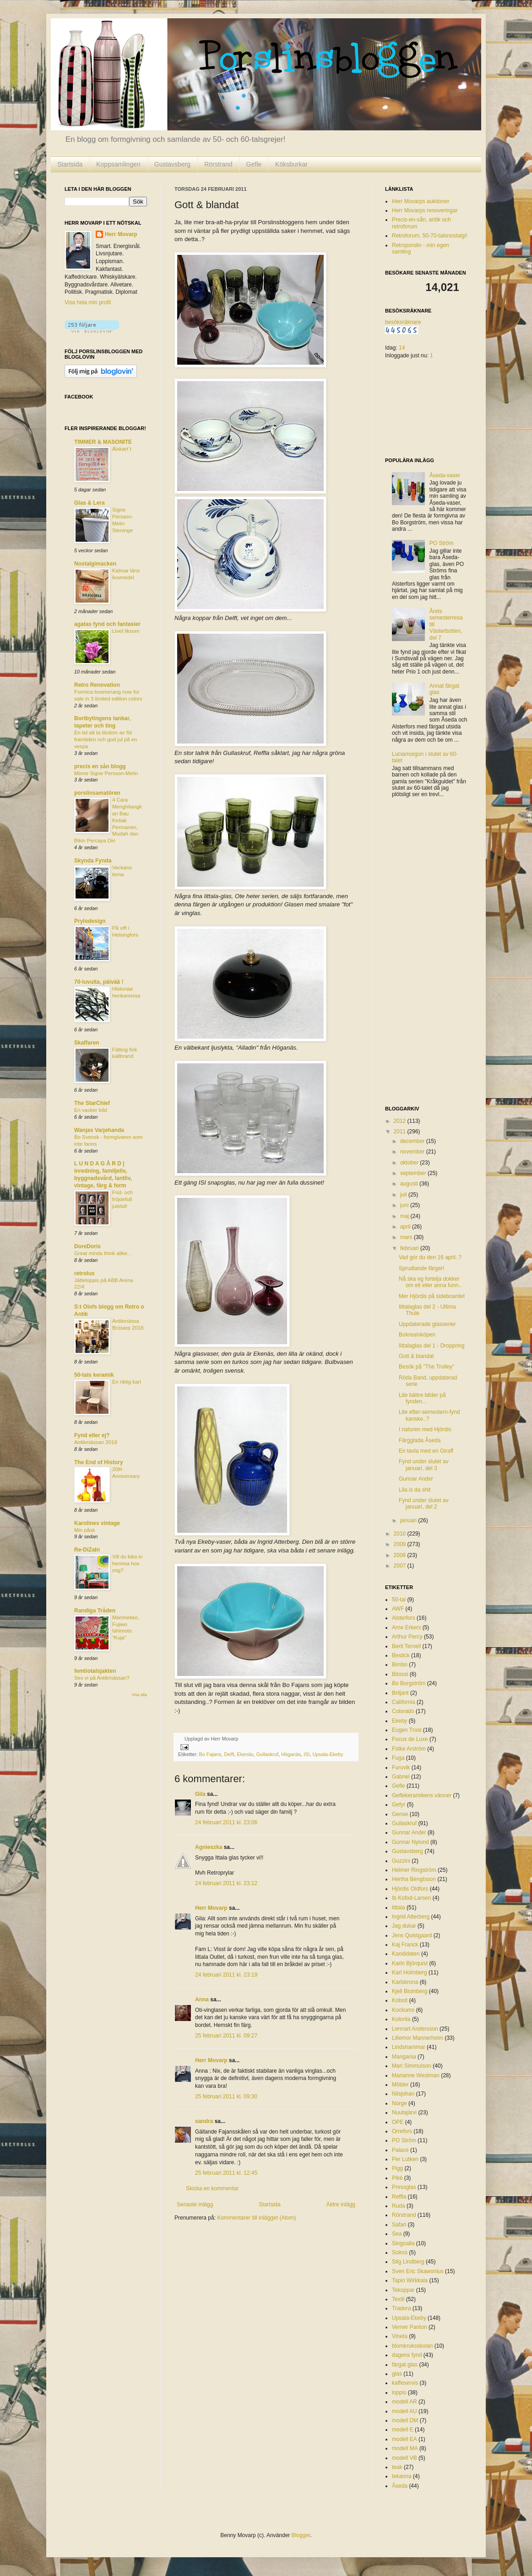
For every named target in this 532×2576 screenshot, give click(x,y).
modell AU (404, 2411)
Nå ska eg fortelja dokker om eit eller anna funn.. (430, 1282)
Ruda (398, 2206)
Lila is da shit (414, 1490)
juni (405, 1205)
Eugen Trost (407, 1730)
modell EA (404, 2439)
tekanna (402, 2476)
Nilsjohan (403, 2094)
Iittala (398, 1907)
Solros (399, 2252)
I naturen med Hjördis (425, 1429)
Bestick (401, 1655)
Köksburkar (291, 164)
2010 (400, 1534)
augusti (409, 1183)
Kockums (403, 2010)
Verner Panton (409, 2327)
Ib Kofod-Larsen (411, 1898)
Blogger (301, 2535)
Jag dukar (404, 1926)
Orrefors (402, 2131)
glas (397, 2374)
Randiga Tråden (94, 1610)
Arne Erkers (406, 1627)
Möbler (400, 2084)
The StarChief (92, 1103)
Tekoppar (403, 2290)
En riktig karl (126, 1382)
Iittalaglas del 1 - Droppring (431, 1345)
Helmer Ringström (414, 1870)
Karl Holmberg (409, 1972)
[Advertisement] (421, 952)
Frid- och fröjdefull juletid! (122, 1199)
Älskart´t (121, 449)
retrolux (84, 1273)
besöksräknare (403, 322)
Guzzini (401, 1861)
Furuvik (401, 1767)
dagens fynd (407, 2355)
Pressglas (404, 2187)
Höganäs (291, 1754)
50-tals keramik (94, 1375)
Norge (399, 2103)
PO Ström (441, 543)
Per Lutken (405, 2159)
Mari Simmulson (411, 2066)
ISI (306, 1754)
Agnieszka (208, 1847)
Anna (202, 1999)
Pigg (397, 2168)
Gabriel (401, 1776)
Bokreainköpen (417, 1334)
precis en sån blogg (100, 766)
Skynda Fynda (92, 860)
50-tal (399, 1599)
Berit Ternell (406, 1646)
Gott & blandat (416, 1356)
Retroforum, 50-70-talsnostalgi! (429, 235)
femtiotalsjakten (95, 1671)
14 (402, 348)
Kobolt (399, 2000)
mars (407, 1237)
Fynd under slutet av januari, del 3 (424, 1464)
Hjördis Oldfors (410, 1889)
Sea (397, 2234)
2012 (400, 1121)
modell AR (404, 2401)
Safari (399, 2224)
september (414, 1173)
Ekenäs (245, 1754)
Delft (229, 1754)
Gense (400, 1814)
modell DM (405, 2420)
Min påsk (84, 1530)
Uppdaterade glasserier (427, 1324)
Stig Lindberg (408, 2261)
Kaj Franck (405, 1944)
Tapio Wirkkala (410, 2280)
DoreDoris (87, 1246)
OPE (397, 2122)
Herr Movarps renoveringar (424, 210)
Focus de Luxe (410, 1739)
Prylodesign (90, 921)
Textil (398, 2299)
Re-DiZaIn (87, 1550)
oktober (410, 1162)
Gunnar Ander (416, 1479)
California (403, 1702)
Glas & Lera (89, 503)
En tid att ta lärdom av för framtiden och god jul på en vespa (105, 739)
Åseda (399, 2486)
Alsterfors (403, 1618)
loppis (399, 2392)
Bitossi (400, 1674)
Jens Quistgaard (412, 1935)
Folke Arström (409, 1749)
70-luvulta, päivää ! (98, 982)
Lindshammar (408, 2047)
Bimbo (399, 1664)
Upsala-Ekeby (328, 1754)
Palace (400, 2150)
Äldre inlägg (340, 2204)
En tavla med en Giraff (426, 1451)
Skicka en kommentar (212, 2188)
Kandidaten (406, 1954)
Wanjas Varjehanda (99, 1130)
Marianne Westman (416, 2075)
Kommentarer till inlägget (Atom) (256, 2218)
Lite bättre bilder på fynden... (422, 1398)
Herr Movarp (211, 1908)
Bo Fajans (210, 1754)
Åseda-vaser (444, 475)
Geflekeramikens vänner (421, 1795)
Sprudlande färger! (421, 1268)
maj (405, 1216)
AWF (398, 1609)
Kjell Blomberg (409, 1991)
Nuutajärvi (404, 2112)
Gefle (253, 164)
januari (409, 1520)
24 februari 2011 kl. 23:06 (226, 1822)
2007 (400, 1566)
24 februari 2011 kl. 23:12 (226, 1883)
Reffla (399, 2196)
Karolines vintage (97, 1523)
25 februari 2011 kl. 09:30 (226, 2096)
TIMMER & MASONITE (103, 442)
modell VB (404, 2458)
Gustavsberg (172, 164)
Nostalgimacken (95, 563)
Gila (200, 1794)
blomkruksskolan (412, 2346)
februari (410, 1248)
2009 (400, 1544)
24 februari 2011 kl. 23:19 (226, 1975)
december (413, 1141)
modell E (402, 2429)
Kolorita (401, 2019)
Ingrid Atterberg (410, 1916)
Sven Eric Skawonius (418, 2271)
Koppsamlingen (118, 164)
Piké (397, 2178)
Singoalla (403, 2243)
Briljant (400, 1693)
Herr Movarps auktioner (420, 201)
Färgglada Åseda (419, 1440)
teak (397, 2467)
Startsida (69, 164)
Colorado (403, 1711)
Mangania (404, 2056)
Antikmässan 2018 (95, 1442)
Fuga (398, 1758)
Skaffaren (86, 1043)
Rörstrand (218, 164)
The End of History (98, 1462)
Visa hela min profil (88, 302)
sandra (204, 2121)
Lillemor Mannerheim (417, 2038)
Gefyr (398, 1804)
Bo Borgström (408, 1683)
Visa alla (139, 1694)
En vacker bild (90, 1110)
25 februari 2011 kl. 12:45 (226, 2173)
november (413, 1151)
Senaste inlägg (195, 2204)
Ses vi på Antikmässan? (102, 1678)
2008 (400, 1555)
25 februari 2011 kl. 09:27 (226, 2035)
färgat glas (405, 2364)
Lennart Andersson (415, 2029)
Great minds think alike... (102, 1253)
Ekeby (399, 1721)
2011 (400, 1131)
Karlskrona (405, 1982)
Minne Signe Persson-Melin (106, 773)
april (406, 1226)
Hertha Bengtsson (414, 1879)
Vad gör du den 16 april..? (430, 1257)
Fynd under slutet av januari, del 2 (424, 1503)
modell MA (405, 2448)
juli (404, 1194)
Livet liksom (126, 631)
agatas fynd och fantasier (107, 624)
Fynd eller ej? (91, 1435)
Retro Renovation (97, 685)
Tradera (401, 2308)
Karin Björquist (410, 1963)
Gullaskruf (267, 1754)
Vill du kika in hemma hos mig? (127, 1563)
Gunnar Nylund (410, 1842)
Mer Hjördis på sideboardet (432, 1296)
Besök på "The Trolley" (426, 1366)
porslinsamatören (97, 793)
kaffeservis (405, 2383)
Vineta (399, 2336)
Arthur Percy (407, 1636)
